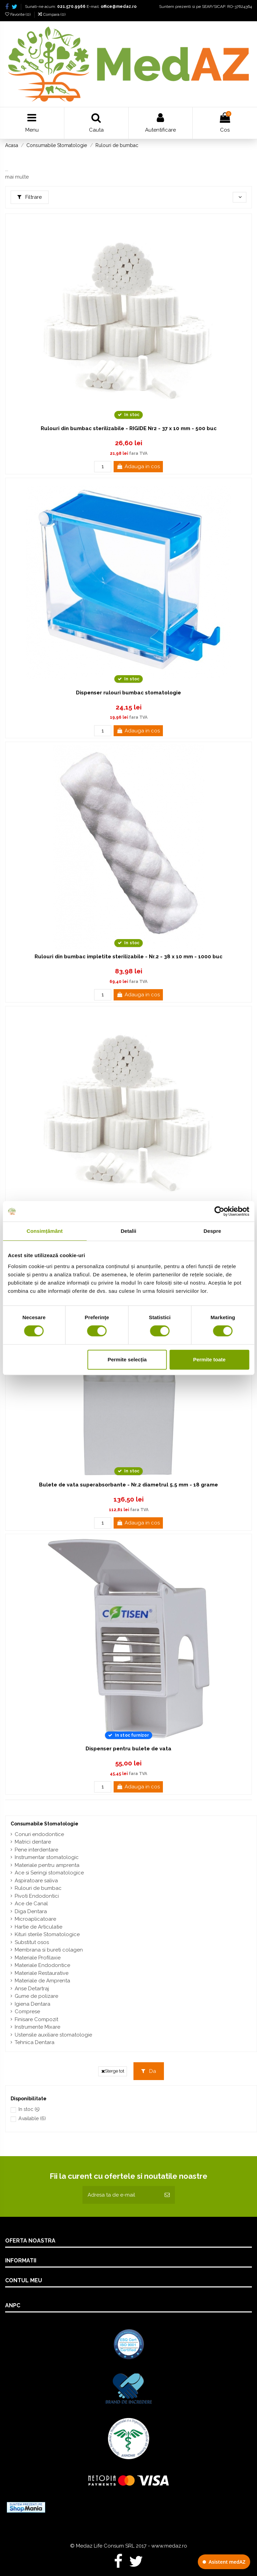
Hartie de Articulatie (38, 1927)
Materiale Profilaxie (38, 1958)
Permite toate (209, 1359)
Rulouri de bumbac (38, 1888)
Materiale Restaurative (41, 1973)
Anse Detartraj (32, 1988)
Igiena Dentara (32, 2004)
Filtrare (29, 197)
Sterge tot (112, 2071)
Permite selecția (126, 1359)
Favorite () (18, 14)
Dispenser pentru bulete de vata (128, 1749)
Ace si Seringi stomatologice (49, 1873)
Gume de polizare (36, 1996)
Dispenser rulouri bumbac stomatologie (128, 693)
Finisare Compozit (36, 2019)
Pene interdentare (36, 1850)
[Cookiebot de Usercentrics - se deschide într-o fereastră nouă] (219, 1211)
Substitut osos (32, 1942)
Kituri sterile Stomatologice (47, 1934)
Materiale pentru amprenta (47, 1865)
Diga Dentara (31, 1911)
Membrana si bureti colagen (49, 1950)
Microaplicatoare (35, 1919)
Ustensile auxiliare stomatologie (53, 2035)
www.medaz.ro (169, 2546)
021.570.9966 (71, 6)
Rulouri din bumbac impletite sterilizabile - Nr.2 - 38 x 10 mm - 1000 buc (128, 956)
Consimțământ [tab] (45, 1231)
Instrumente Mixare (37, 2027)
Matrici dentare (33, 1842)
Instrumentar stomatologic (47, 1857)
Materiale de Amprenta (42, 1981)
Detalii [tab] (129, 1231)
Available (32, 2118)
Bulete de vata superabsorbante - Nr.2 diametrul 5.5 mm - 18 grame (128, 1485)
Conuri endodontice (39, 1834)
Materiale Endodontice (42, 1965)
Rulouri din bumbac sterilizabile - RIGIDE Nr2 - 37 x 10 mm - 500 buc (129, 428)
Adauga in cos (138, 466)
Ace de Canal (31, 1903)
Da (148, 2071)
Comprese (27, 2011)
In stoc (29, 2109)
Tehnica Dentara (34, 2042)
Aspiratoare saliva (36, 1881)
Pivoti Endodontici (37, 1896)
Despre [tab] (212, 1231)
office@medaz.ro (119, 6)
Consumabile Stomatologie (44, 1823)
